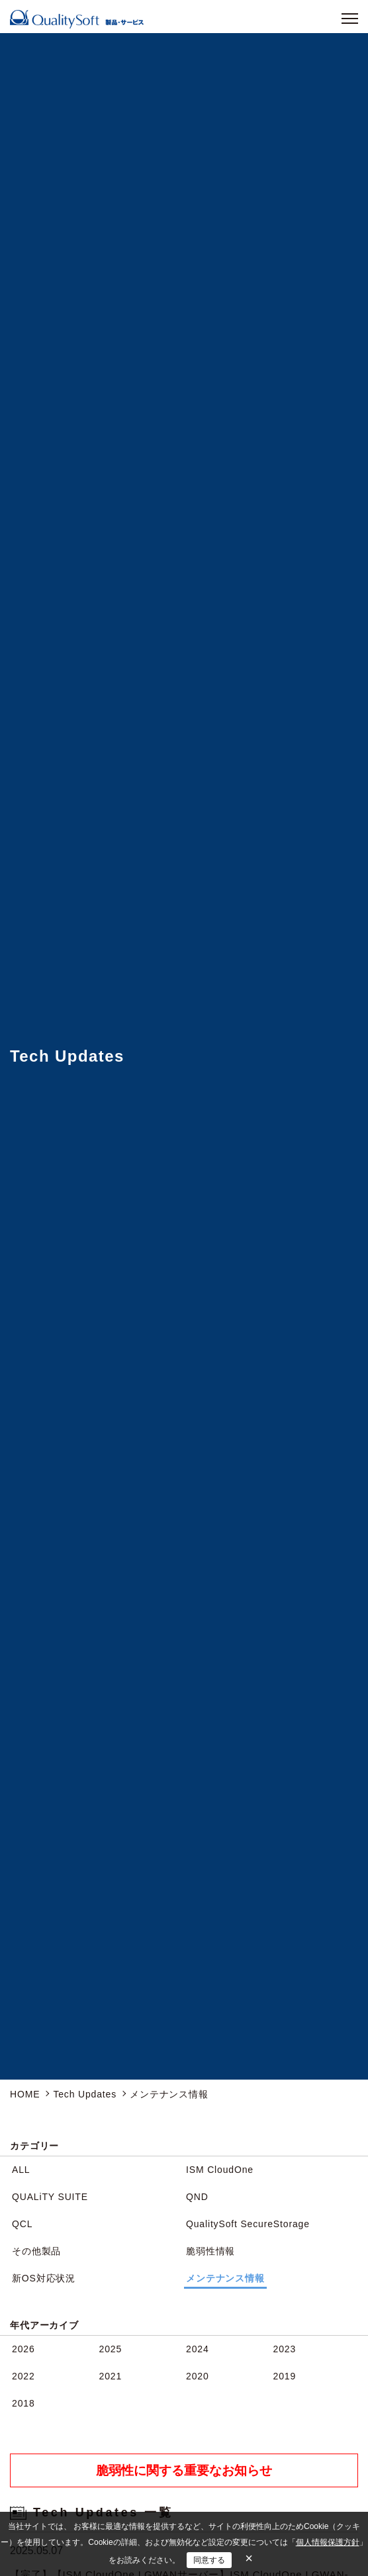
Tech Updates (84, 2094)
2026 (23, 2349)
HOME (25, 2094)
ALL (21, 2169)
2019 (285, 2376)
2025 (110, 2349)
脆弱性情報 (210, 2251)
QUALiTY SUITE (50, 2196)
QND (197, 2196)
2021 (110, 2376)
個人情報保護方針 (327, 2542)
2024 (197, 2349)
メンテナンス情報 (225, 2278)
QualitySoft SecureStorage (248, 2224)
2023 (285, 2349)
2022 (23, 2376)
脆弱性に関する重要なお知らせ (184, 2470)
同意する (209, 2560)
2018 (23, 2403)
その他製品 (36, 2251)
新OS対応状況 (43, 2278)
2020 (197, 2376)
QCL (22, 2224)
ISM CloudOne (219, 2169)
